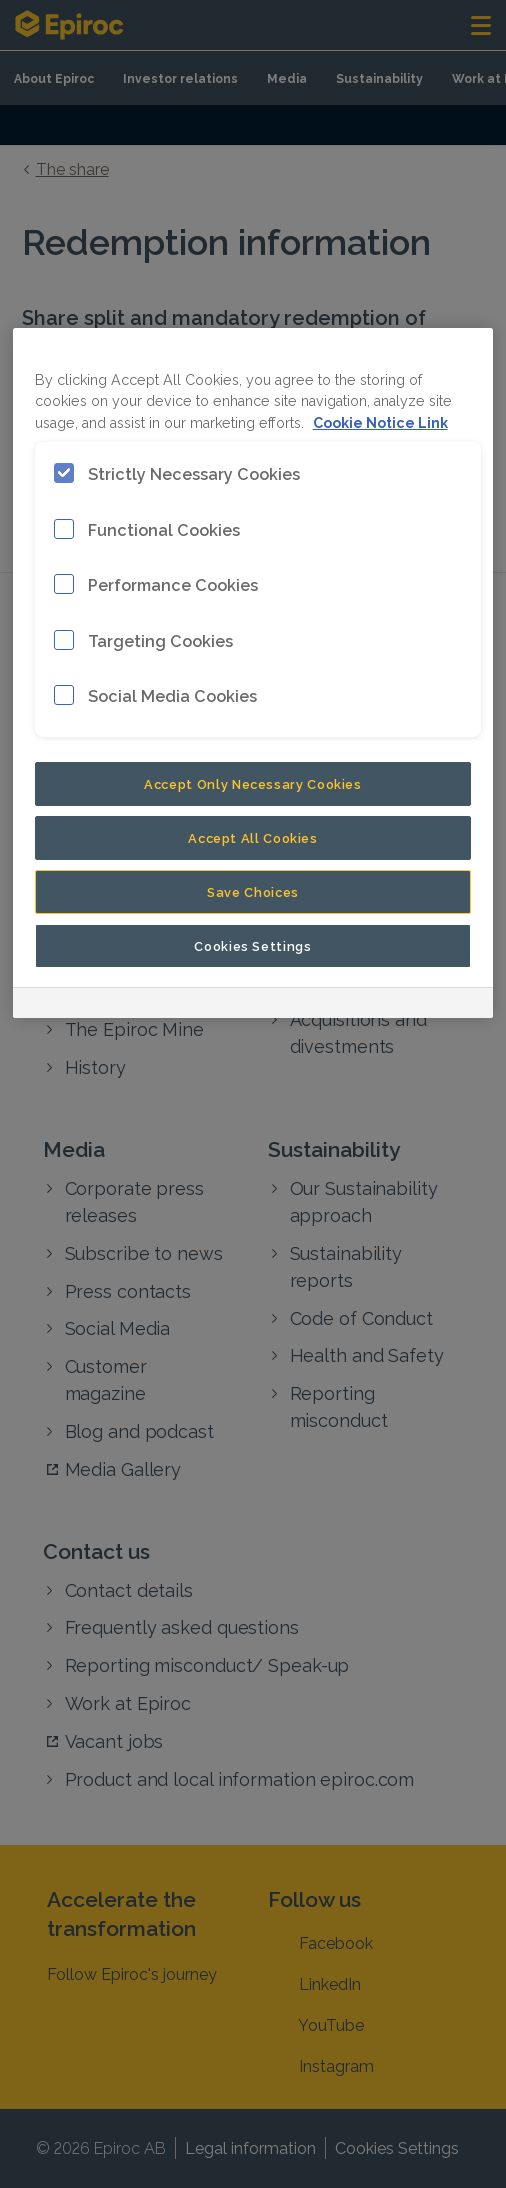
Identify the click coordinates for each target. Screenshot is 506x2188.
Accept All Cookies (253, 837)
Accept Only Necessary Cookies (253, 783)
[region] (253, 672)
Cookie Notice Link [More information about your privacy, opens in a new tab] (380, 421)
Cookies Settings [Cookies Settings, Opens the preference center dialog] (252, 945)
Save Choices (253, 891)
